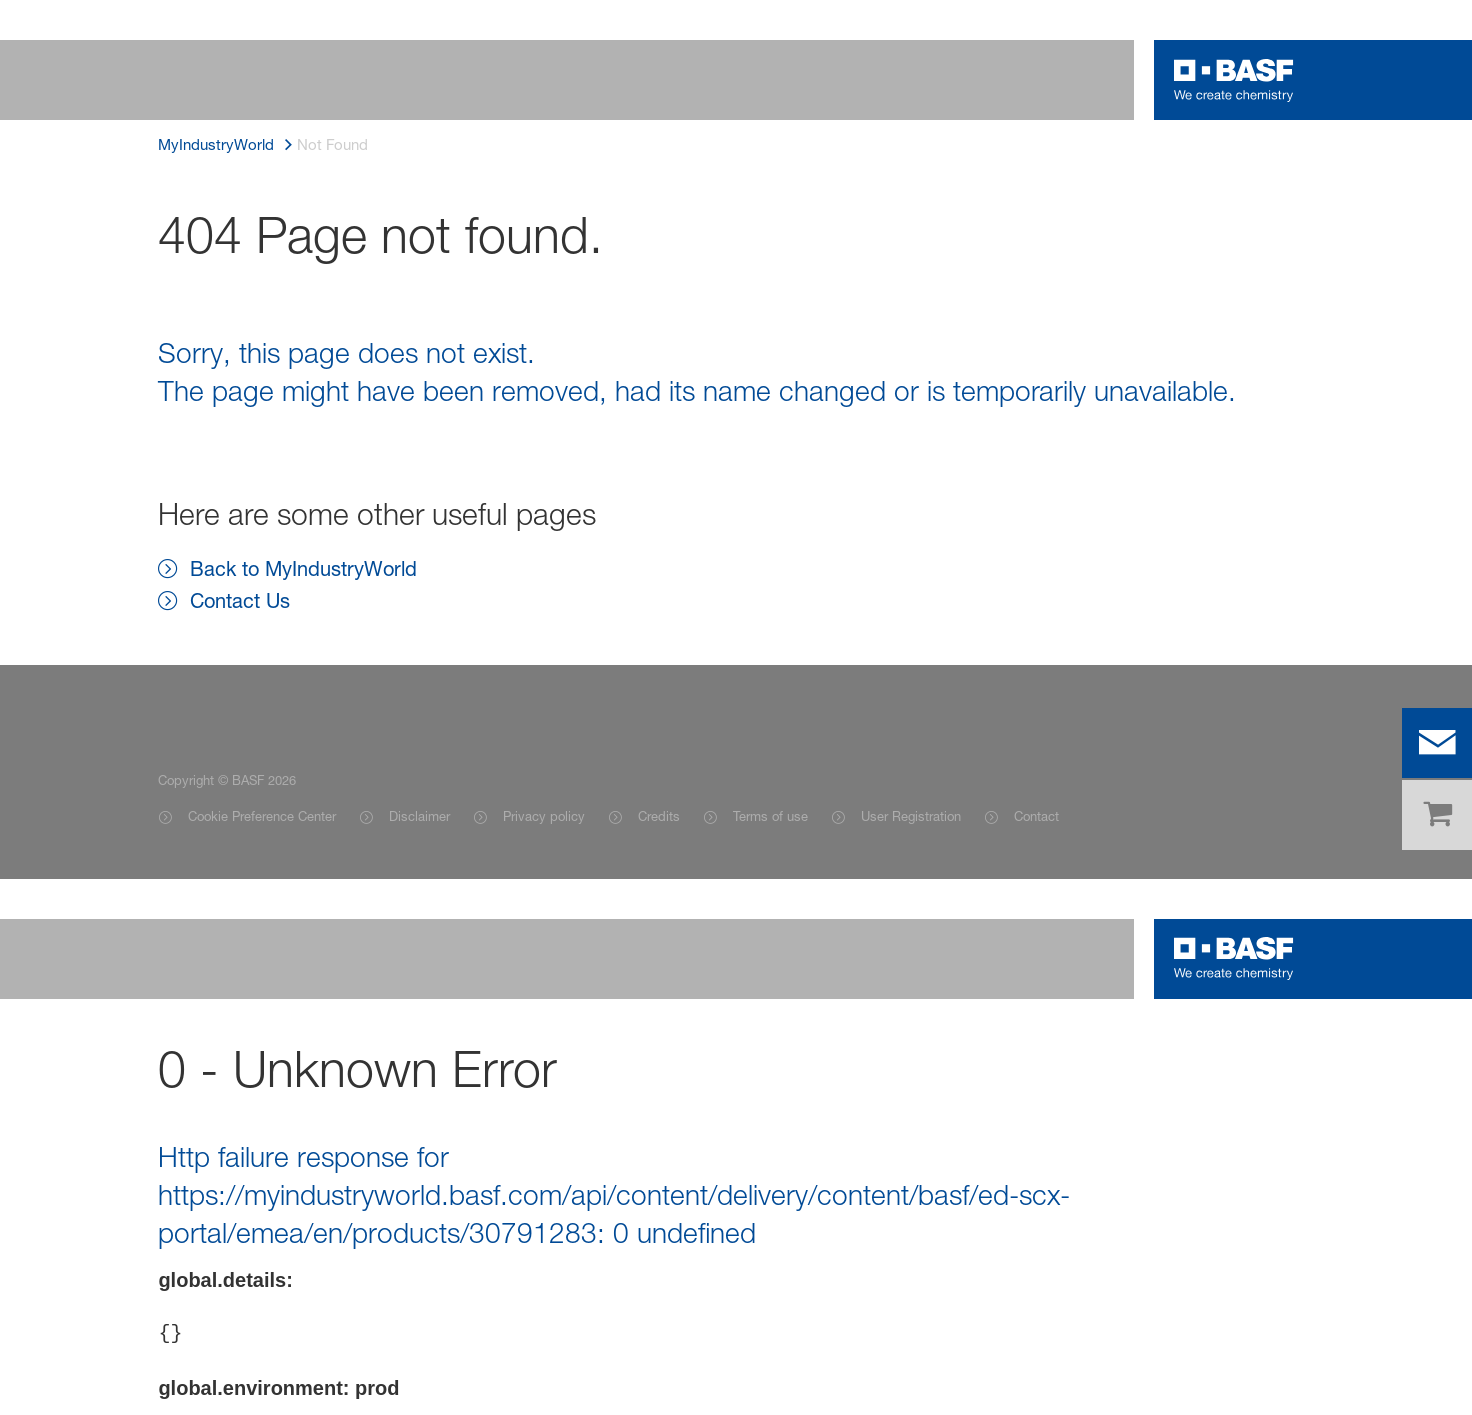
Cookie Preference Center (262, 816)
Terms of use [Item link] (770, 816)
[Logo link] (1234, 80)
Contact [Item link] (1036, 816)
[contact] (1437, 743)
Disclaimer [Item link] (419, 816)
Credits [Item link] (659, 816)
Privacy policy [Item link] (544, 816)
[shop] (1437, 815)
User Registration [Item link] (911, 816)
